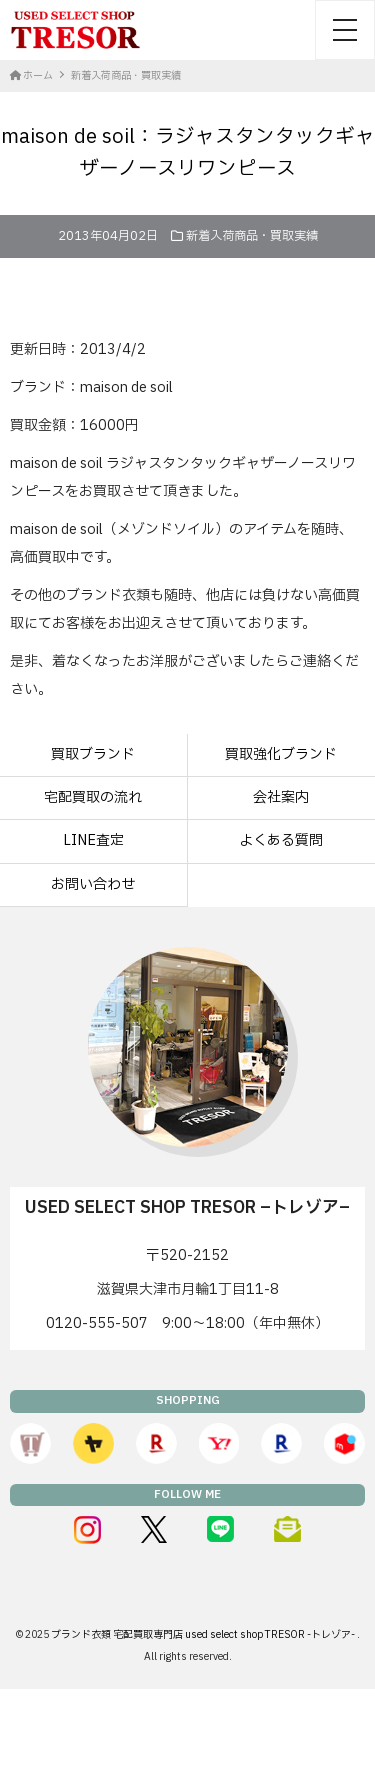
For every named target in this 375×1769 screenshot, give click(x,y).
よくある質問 (281, 840)
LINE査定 (93, 840)
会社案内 (281, 797)
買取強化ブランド (281, 754)
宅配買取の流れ (93, 797)
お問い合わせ (93, 884)
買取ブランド (93, 754)
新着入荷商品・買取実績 (252, 236)
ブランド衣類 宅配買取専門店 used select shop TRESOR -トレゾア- (204, 1634)
